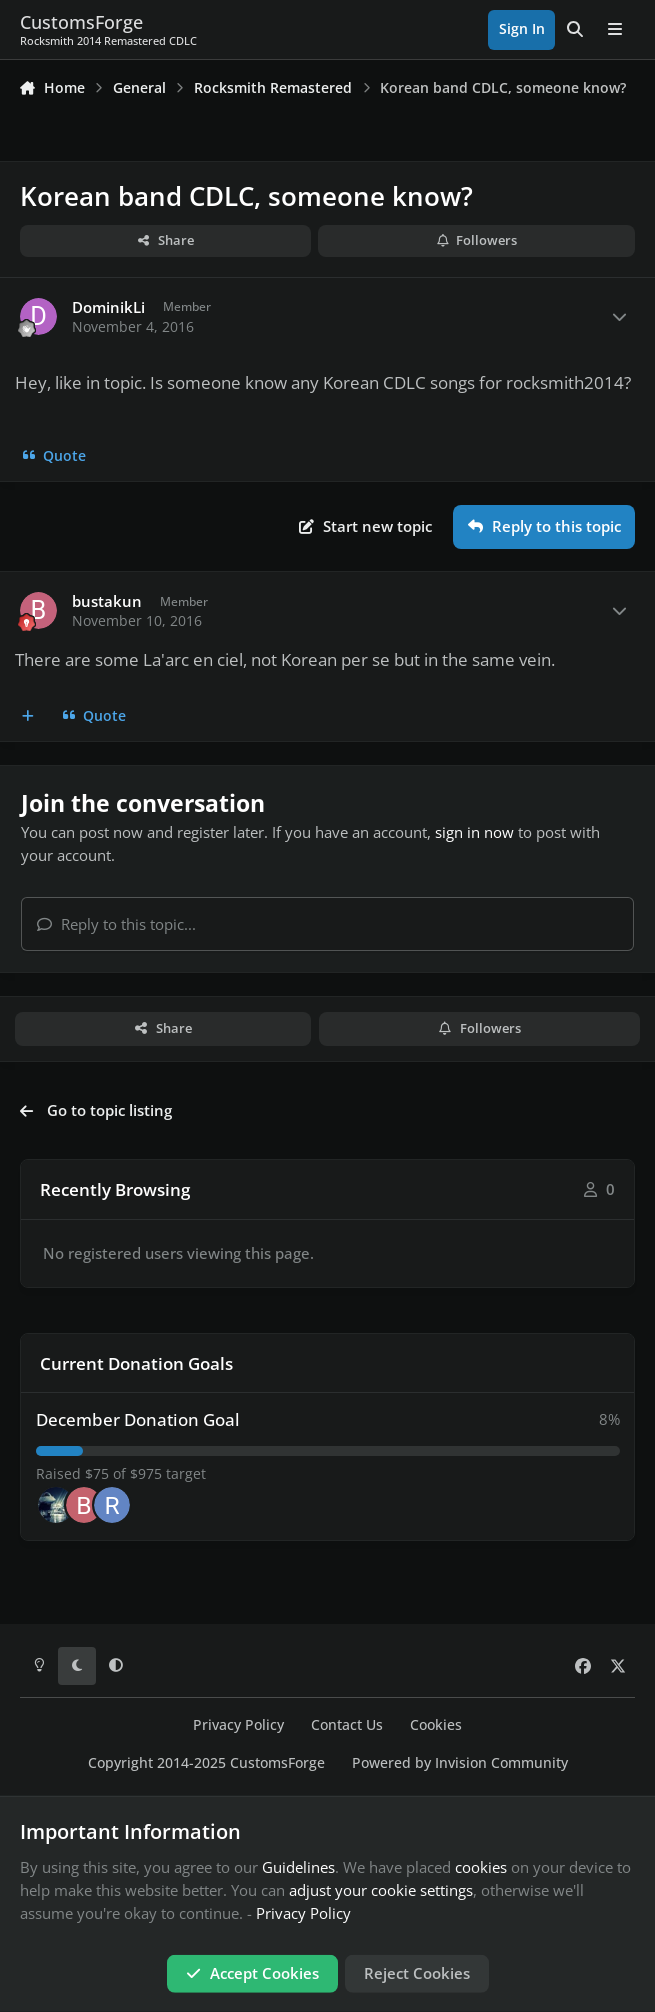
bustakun (107, 601)
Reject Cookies (417, 1973)
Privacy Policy (238, 1725)
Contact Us (347, 1725)
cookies (481, 1867)
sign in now (474, 832)
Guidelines (298, 1867)
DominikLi (108, 307)
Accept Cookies (252, 1973)
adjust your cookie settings (381, 1890)
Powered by (460, 1763)
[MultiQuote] (28, 716)
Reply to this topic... (116, 924)
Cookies (436, 1725)
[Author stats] (619, 317)
